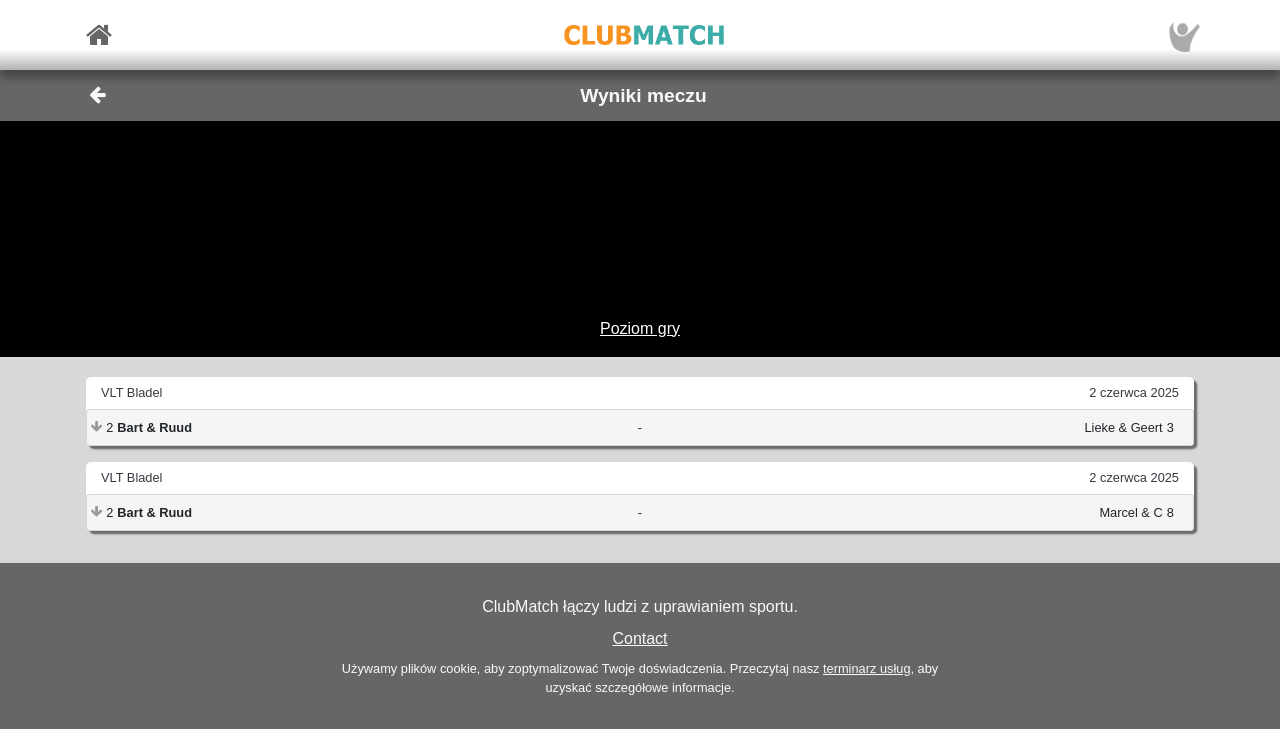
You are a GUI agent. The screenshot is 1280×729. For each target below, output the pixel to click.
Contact (639, 638)
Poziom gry (640, 328)
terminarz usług (866, 668)
